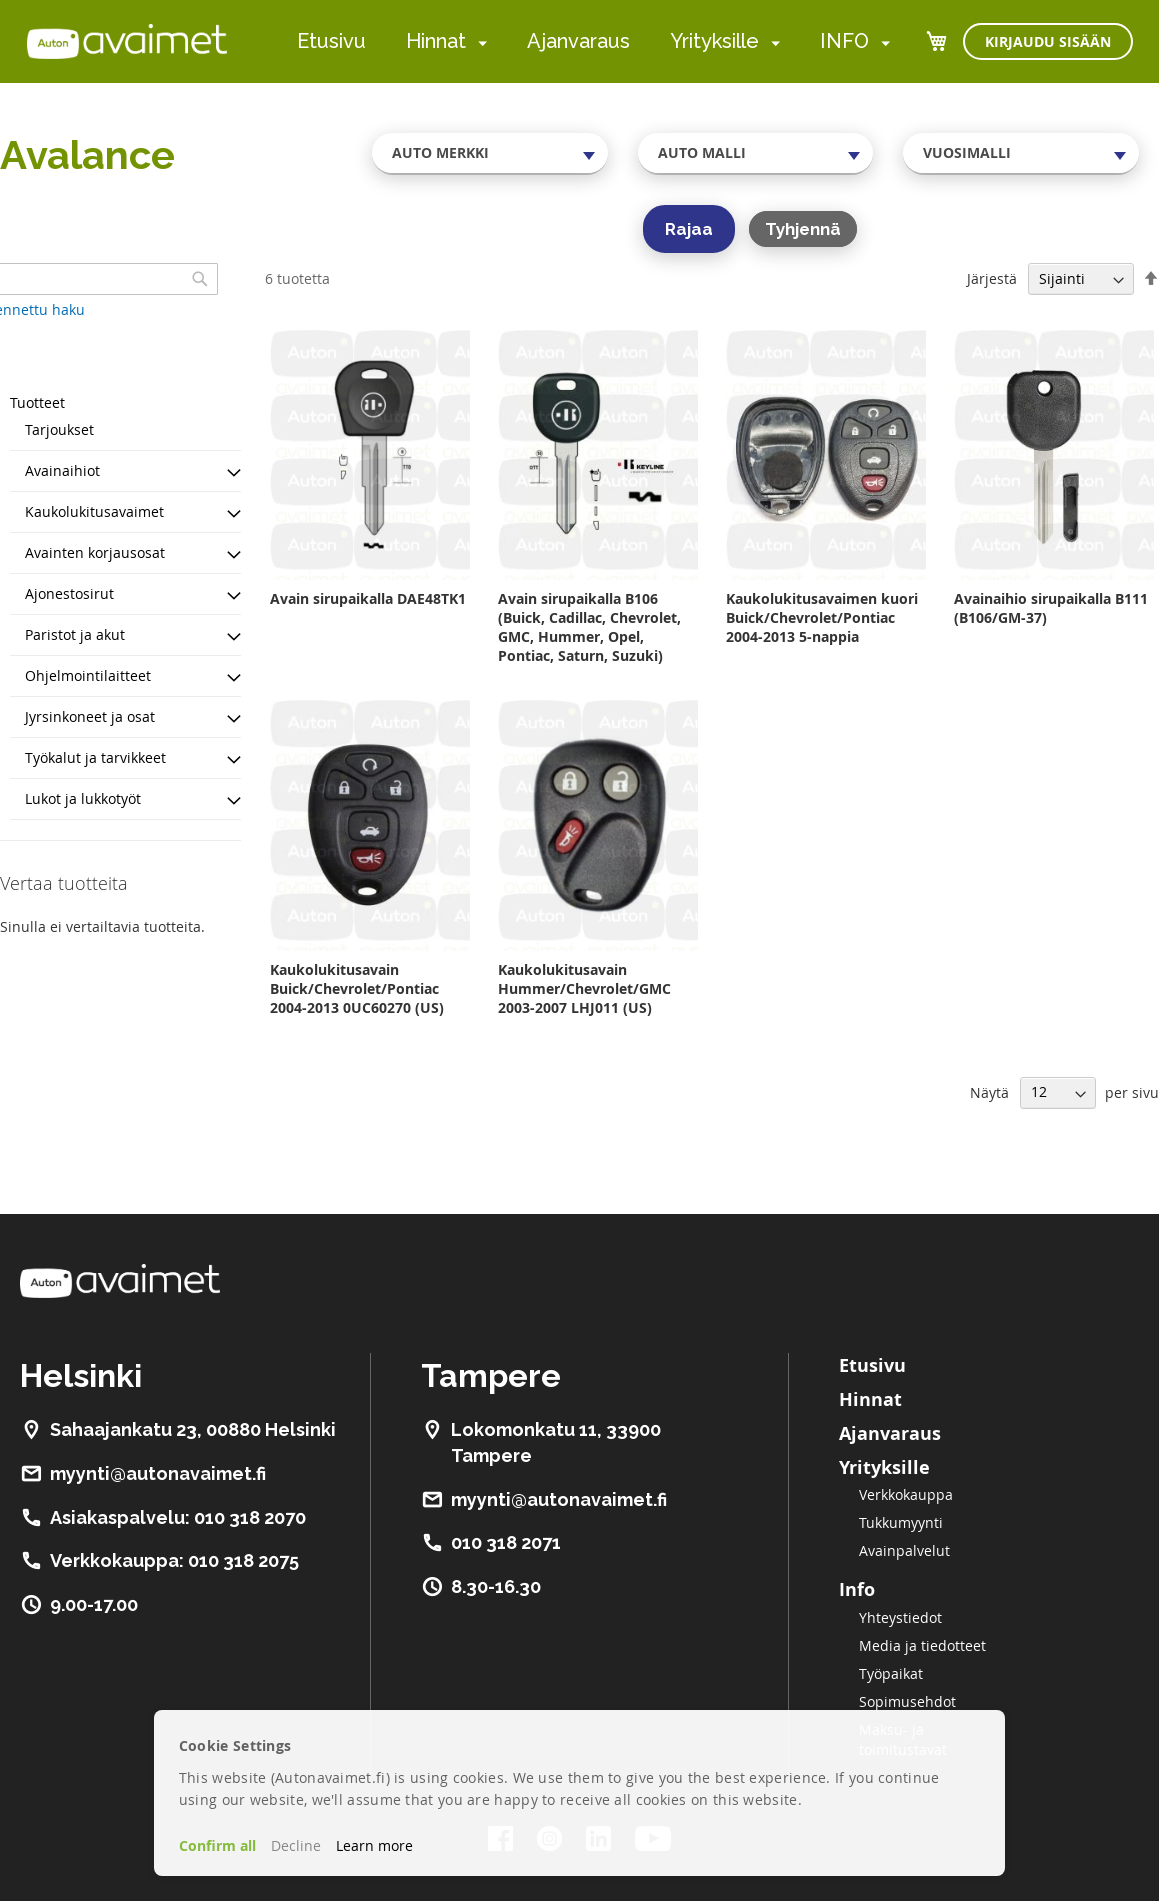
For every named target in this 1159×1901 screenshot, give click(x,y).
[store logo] (127, 41)
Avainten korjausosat (95, 552)
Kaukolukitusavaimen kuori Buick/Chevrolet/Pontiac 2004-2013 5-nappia (822, 617)
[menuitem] (478, 42)
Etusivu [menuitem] (331, 41)
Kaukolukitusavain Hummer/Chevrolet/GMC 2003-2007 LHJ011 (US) (584, 988)
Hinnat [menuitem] (436, 41)
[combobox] (490, 153)
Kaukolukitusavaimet (94, 511)
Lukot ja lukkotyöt (83, 798)
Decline (296, 1845)
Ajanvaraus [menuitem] (578, 41)
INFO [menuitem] (844, 41)
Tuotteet (37, 402)
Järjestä (992, 278)
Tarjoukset (59, 429)
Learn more (374, 1845)
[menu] (593, 41)
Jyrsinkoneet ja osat (90, 716)
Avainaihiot (62, 470)
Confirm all (217, 1845)
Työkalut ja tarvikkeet (95, 757)
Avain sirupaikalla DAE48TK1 (368, 598)
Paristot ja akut (75, 634)
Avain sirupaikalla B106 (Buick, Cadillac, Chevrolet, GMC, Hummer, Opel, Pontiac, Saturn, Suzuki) (589, 627)
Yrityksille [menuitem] (714, 41)
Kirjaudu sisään (1048, 41)
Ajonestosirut (69, 593)
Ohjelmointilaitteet (88, 675)
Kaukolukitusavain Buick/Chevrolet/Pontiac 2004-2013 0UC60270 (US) (357, 988)
